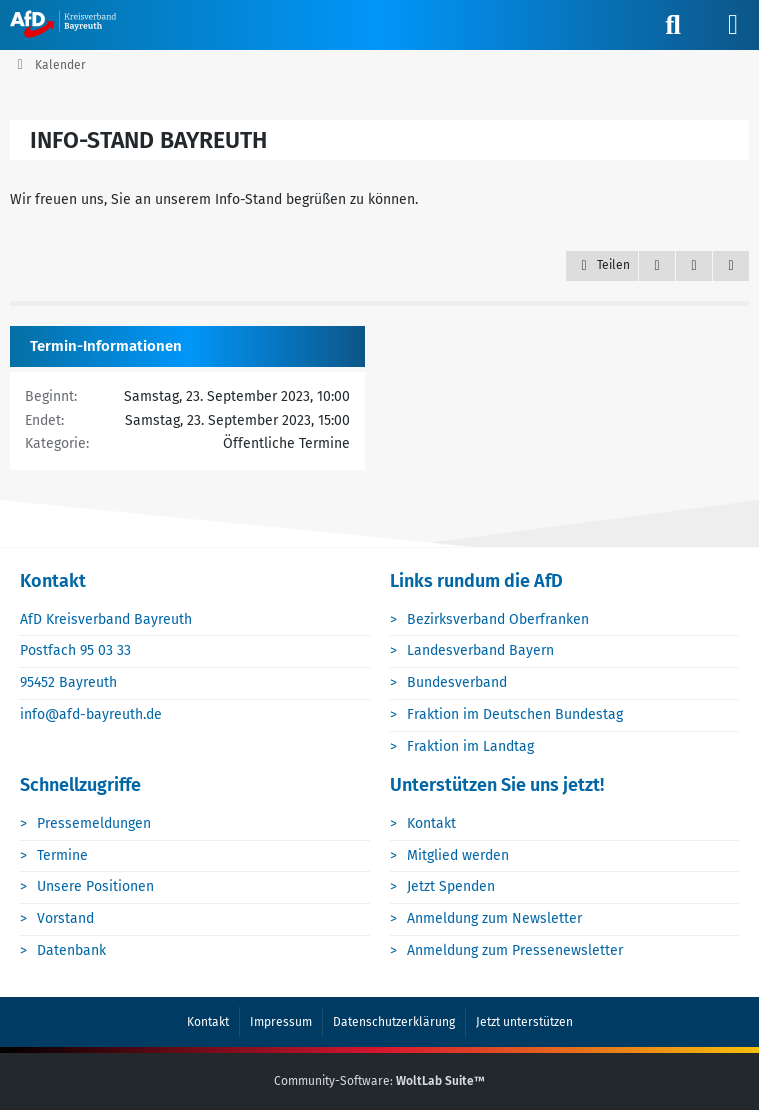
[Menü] (733, 25)
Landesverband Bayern (480, 650)
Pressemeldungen (94, 823)
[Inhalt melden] (694, 266)
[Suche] (673, 25)
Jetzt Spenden (451, 886)
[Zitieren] (657, 266)
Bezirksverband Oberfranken (498, 619)
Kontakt (431, 823)
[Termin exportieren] (731, 266)
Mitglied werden (458, 855)
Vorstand (65, 918)
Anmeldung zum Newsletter (494, 918)
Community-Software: (379, 1081)
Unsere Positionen (95, 886)
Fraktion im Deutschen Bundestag (515, 714)
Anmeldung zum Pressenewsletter (515, 950)
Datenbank (71, 950)
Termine (62, 855)
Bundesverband (457, 682)
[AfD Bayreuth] (72, 24)
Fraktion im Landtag (470, 746)
